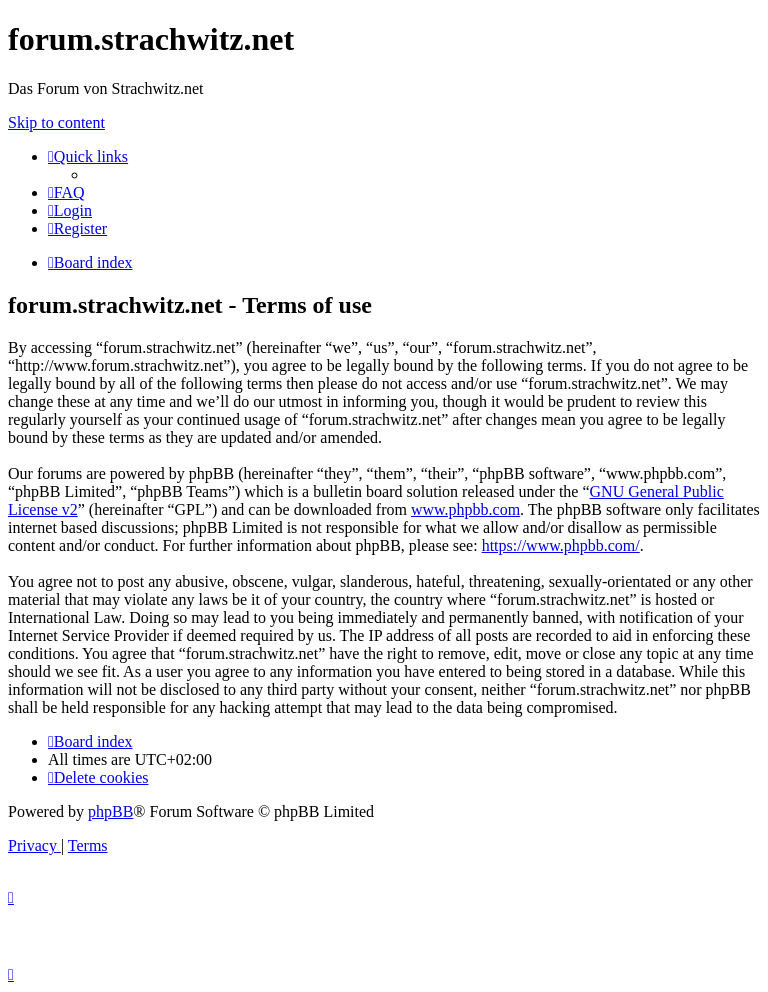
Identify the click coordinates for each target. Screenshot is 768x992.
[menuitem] (66, 192)
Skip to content (56, 122)
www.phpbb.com (465, 509)
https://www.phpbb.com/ (561, 545)
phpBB (110, 811)
